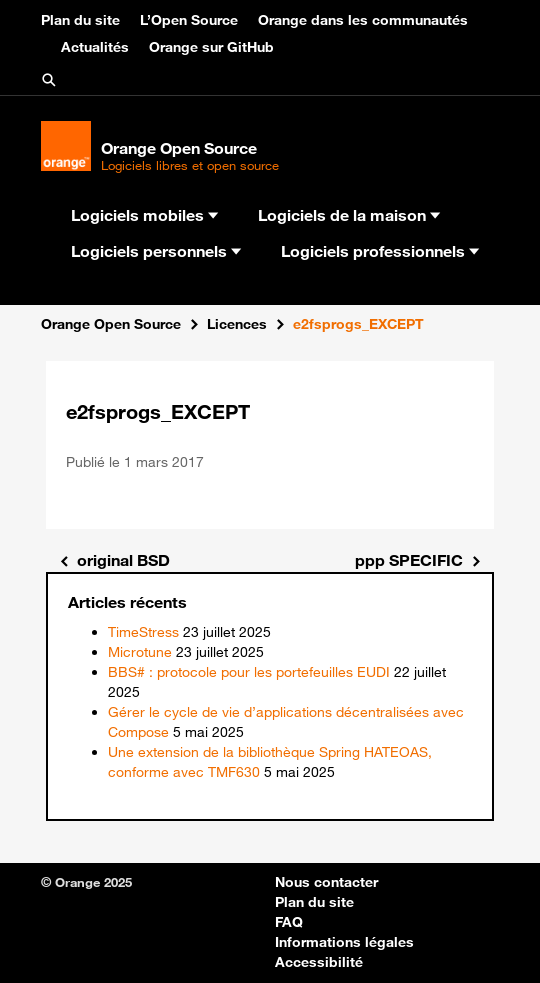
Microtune (140, 652)
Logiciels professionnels (380, 251)
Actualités (95, 47)
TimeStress (143, 632)
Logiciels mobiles (144, 215)
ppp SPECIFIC (409, 560)
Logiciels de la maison (349, 215)
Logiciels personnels (156, 251)
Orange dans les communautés (363, 20)
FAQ (289, 922)
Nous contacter (326, 882)
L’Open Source (189, 20)
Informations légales (344, 942)
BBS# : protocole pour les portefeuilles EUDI (249, 672)
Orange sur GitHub (211, 47)
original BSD (123, 560)
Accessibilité (319, 962)
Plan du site (80, 20)
